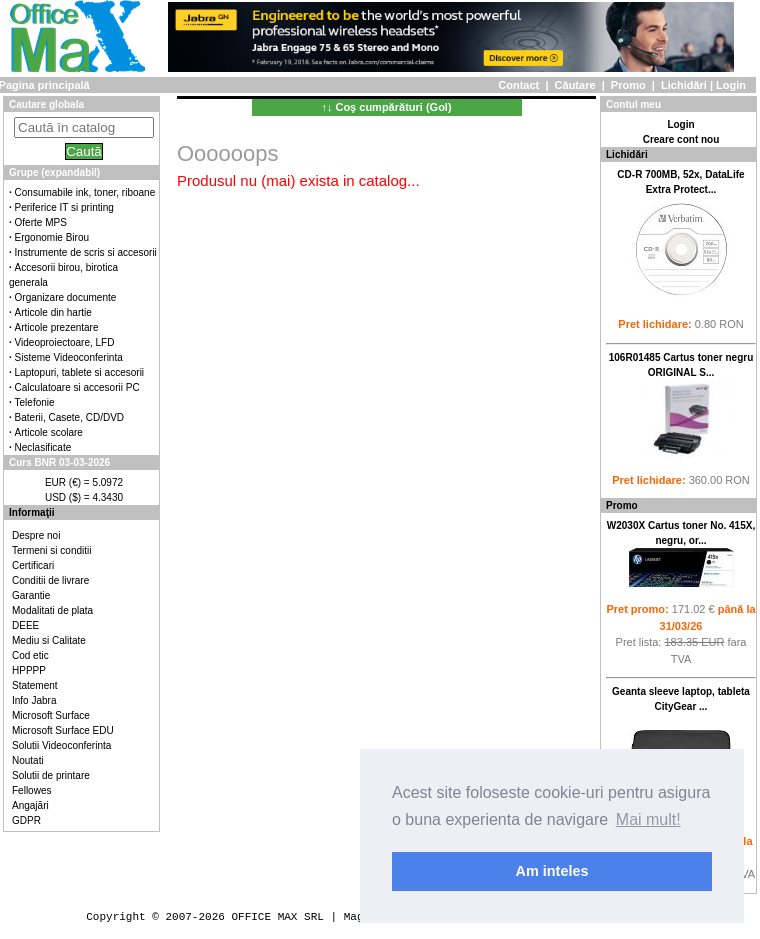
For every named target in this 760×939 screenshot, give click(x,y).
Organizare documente (66, 297)
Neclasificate (43, 447)
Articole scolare (49, 432)
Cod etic (30, 655)
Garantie (31, 595)
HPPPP (29, 670)
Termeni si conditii (51, 550)
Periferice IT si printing (64, 207)
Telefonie (35, 402)
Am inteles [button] (552, 871)
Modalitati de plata (52, 610)
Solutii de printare (51, 775)
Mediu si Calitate (49, 640)
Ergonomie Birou (52, 237)
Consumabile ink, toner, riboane (85, 192)
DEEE (25, 625)
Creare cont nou (681, 139)
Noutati (28, 760)
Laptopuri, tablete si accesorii (80, 372)
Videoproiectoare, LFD (65, 342)
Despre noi (36, 535)
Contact (518, 85)
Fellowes (31, 790)
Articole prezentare (57, 327)
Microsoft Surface (51, 715)
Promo (628, 85)
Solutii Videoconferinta (61, 745)
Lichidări (684, 85)
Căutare (575, 85)
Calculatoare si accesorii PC (77, 387)
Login (731, 85)
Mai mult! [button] (648, 819)
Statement (35, 685)
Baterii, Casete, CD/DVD (69, 417)
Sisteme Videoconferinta (69, 357)
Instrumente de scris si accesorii (86, 252)
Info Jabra (34, 700)
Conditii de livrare (50, 580)
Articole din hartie (53, 312)
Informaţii (32, 512)
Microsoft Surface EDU (63, 730)
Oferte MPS (41, 222)
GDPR (26, 820)
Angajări (30, 805)
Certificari (33, 565)
